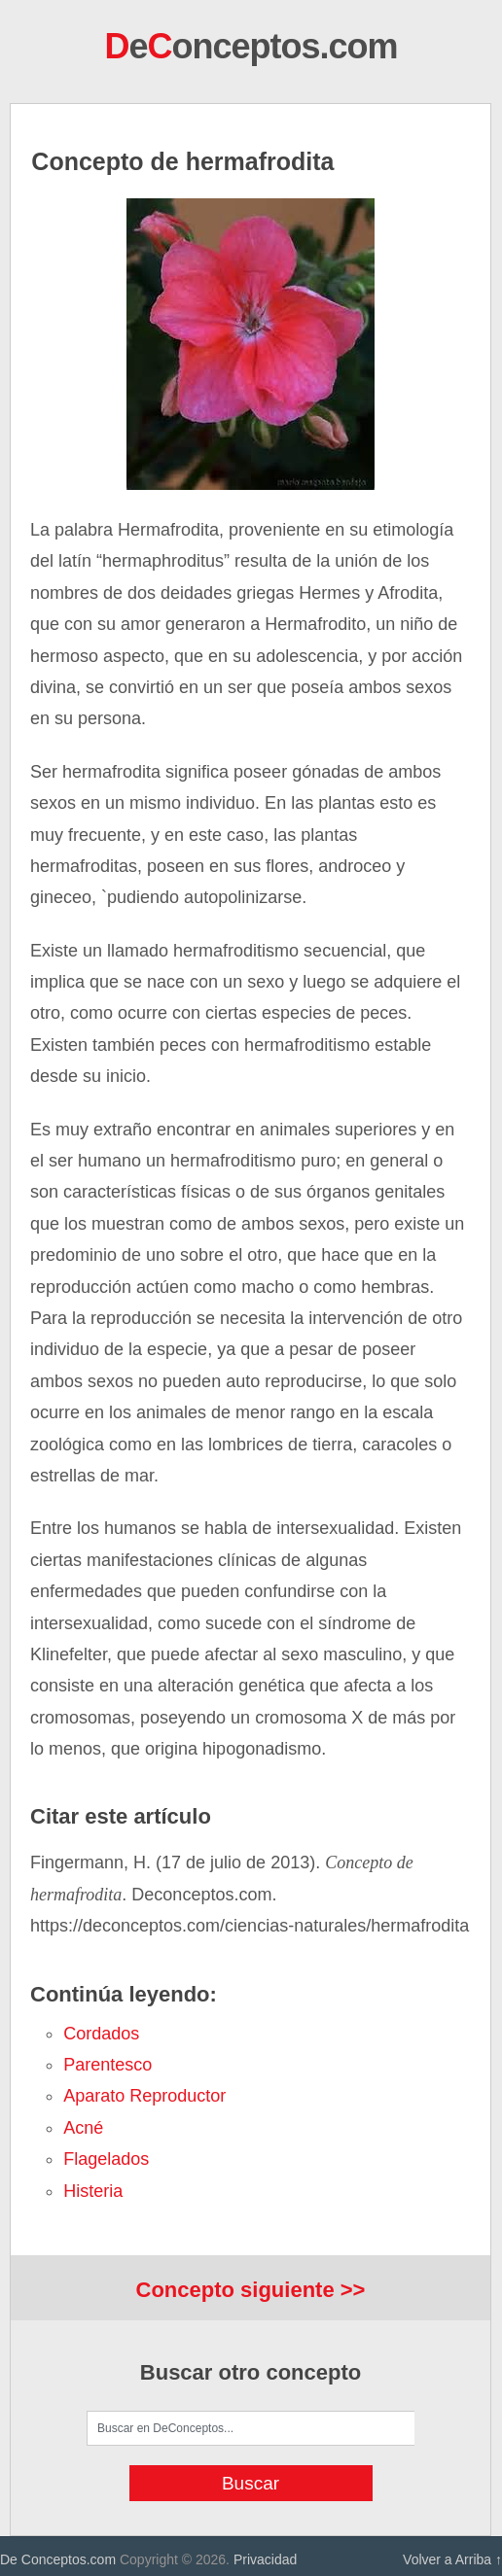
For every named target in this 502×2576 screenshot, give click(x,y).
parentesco (107, 2064)
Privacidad (265, 2559)
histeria (93, 2191)
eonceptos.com (250, 46)
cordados (101, 2033)
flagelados (106, 2159)
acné (83, 2128)
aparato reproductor (144, 2096)
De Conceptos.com (58, 2559)
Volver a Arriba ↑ (452, 2559)
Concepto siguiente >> (251, 2290)
